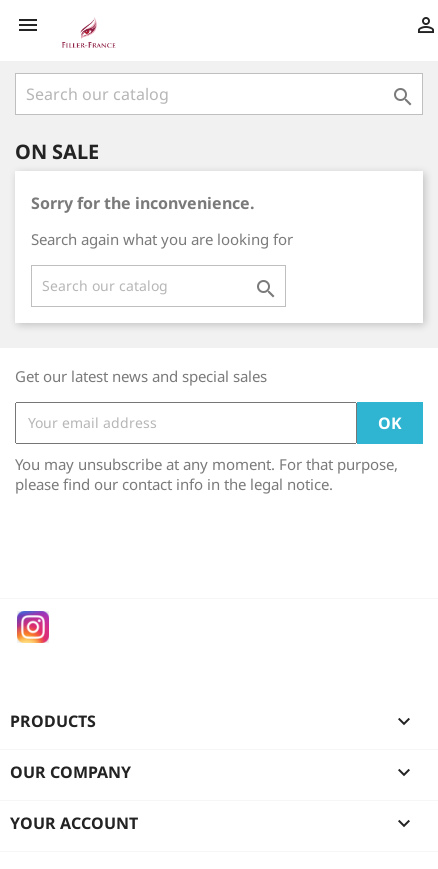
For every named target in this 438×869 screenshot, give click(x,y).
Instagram (33, 627)
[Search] (219, 94)
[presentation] (182, 549)
